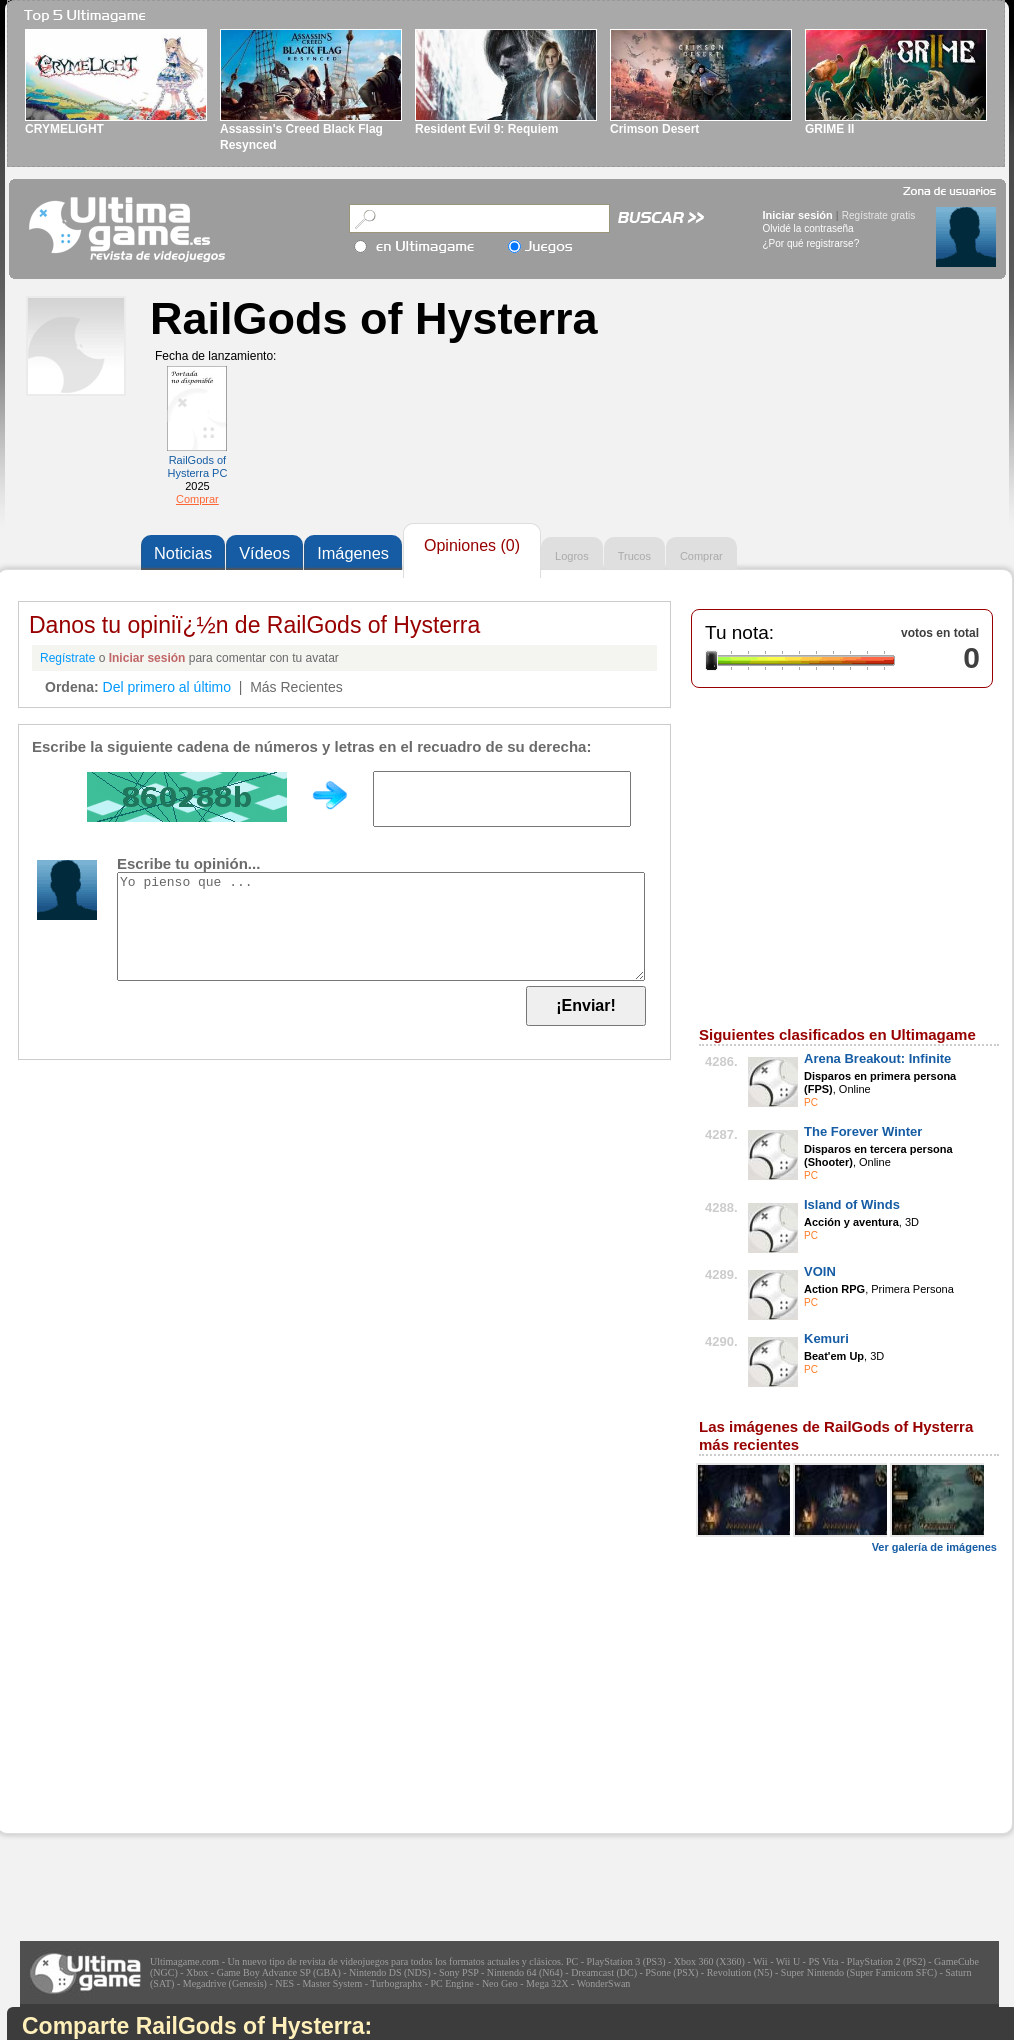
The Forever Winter (863, 1131)
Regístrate (67, 658)
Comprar (197, 499)
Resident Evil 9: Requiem (486, 129)
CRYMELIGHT (64, 129)
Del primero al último (167, 687)
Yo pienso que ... (381, 926)
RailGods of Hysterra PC (197, 466)
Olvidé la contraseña (808, 228)
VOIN (820, 1271)
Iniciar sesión (798, 215)
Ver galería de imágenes (934, 1547)
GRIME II (829, 129)
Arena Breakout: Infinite (877, 1058)
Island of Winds (852, 1204)
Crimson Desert (654, 129)
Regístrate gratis (878, 215)
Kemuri (826, 1338)
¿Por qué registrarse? (811, 243)
